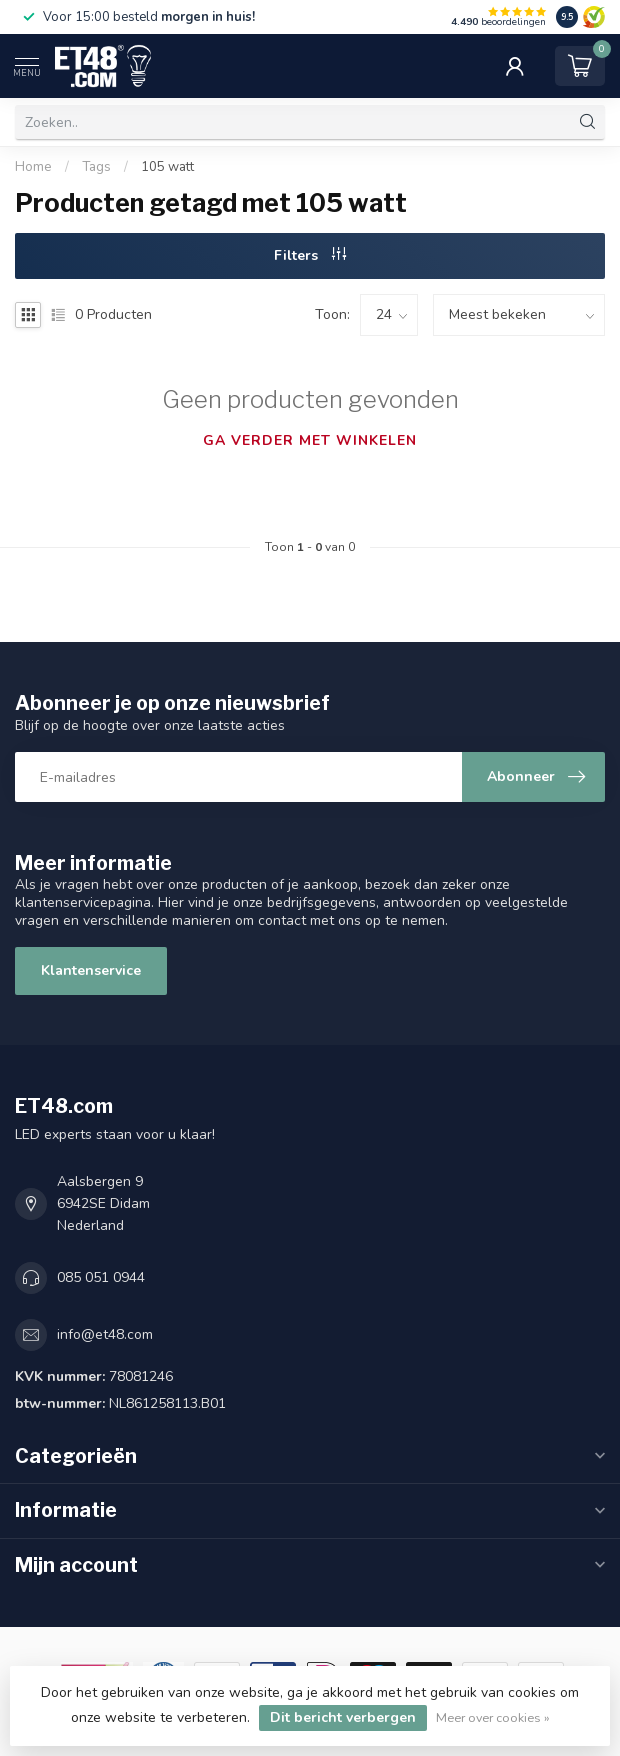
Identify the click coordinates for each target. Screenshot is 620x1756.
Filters (310, 255)
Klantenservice (91, 970)
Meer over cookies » (493, 1717)
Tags (96, 167)
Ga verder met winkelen (310, 440)
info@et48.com (105, 1334)
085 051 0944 (101, 1277)
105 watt (167, 167)
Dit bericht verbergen (343, 1717)
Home (33, 167)
